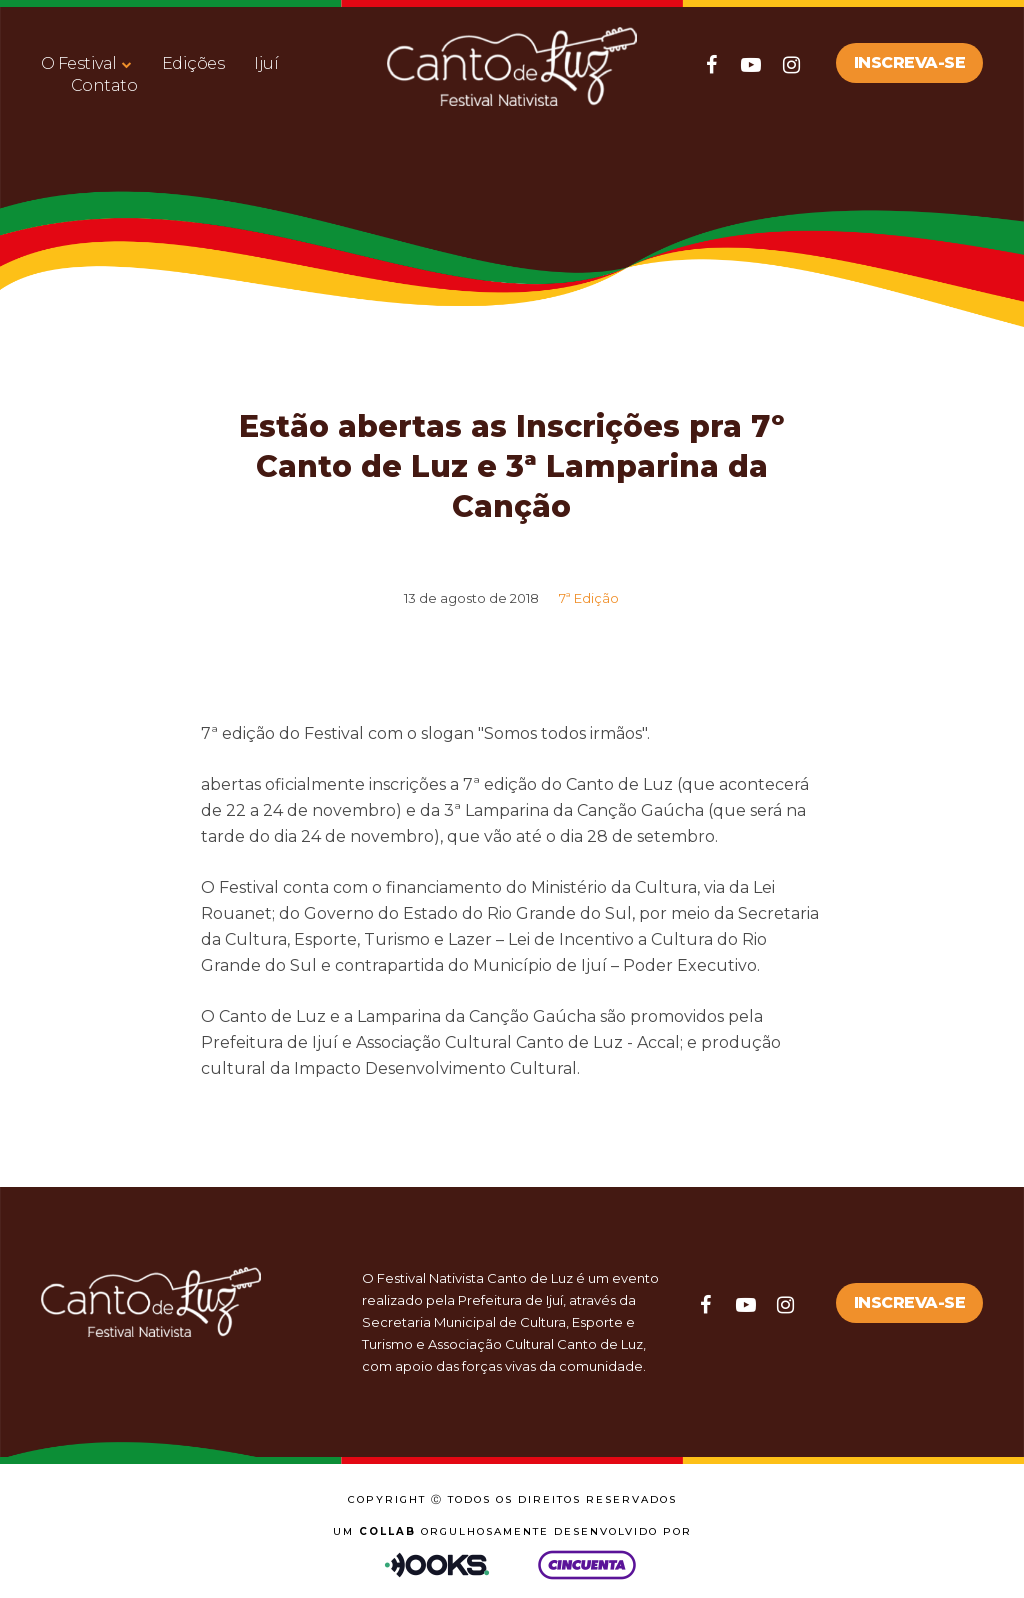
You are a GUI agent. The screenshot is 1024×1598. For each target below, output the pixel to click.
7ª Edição (589, 598)
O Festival (79, 63)
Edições (193, 63)
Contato (104, 85)
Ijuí (266, 63)
